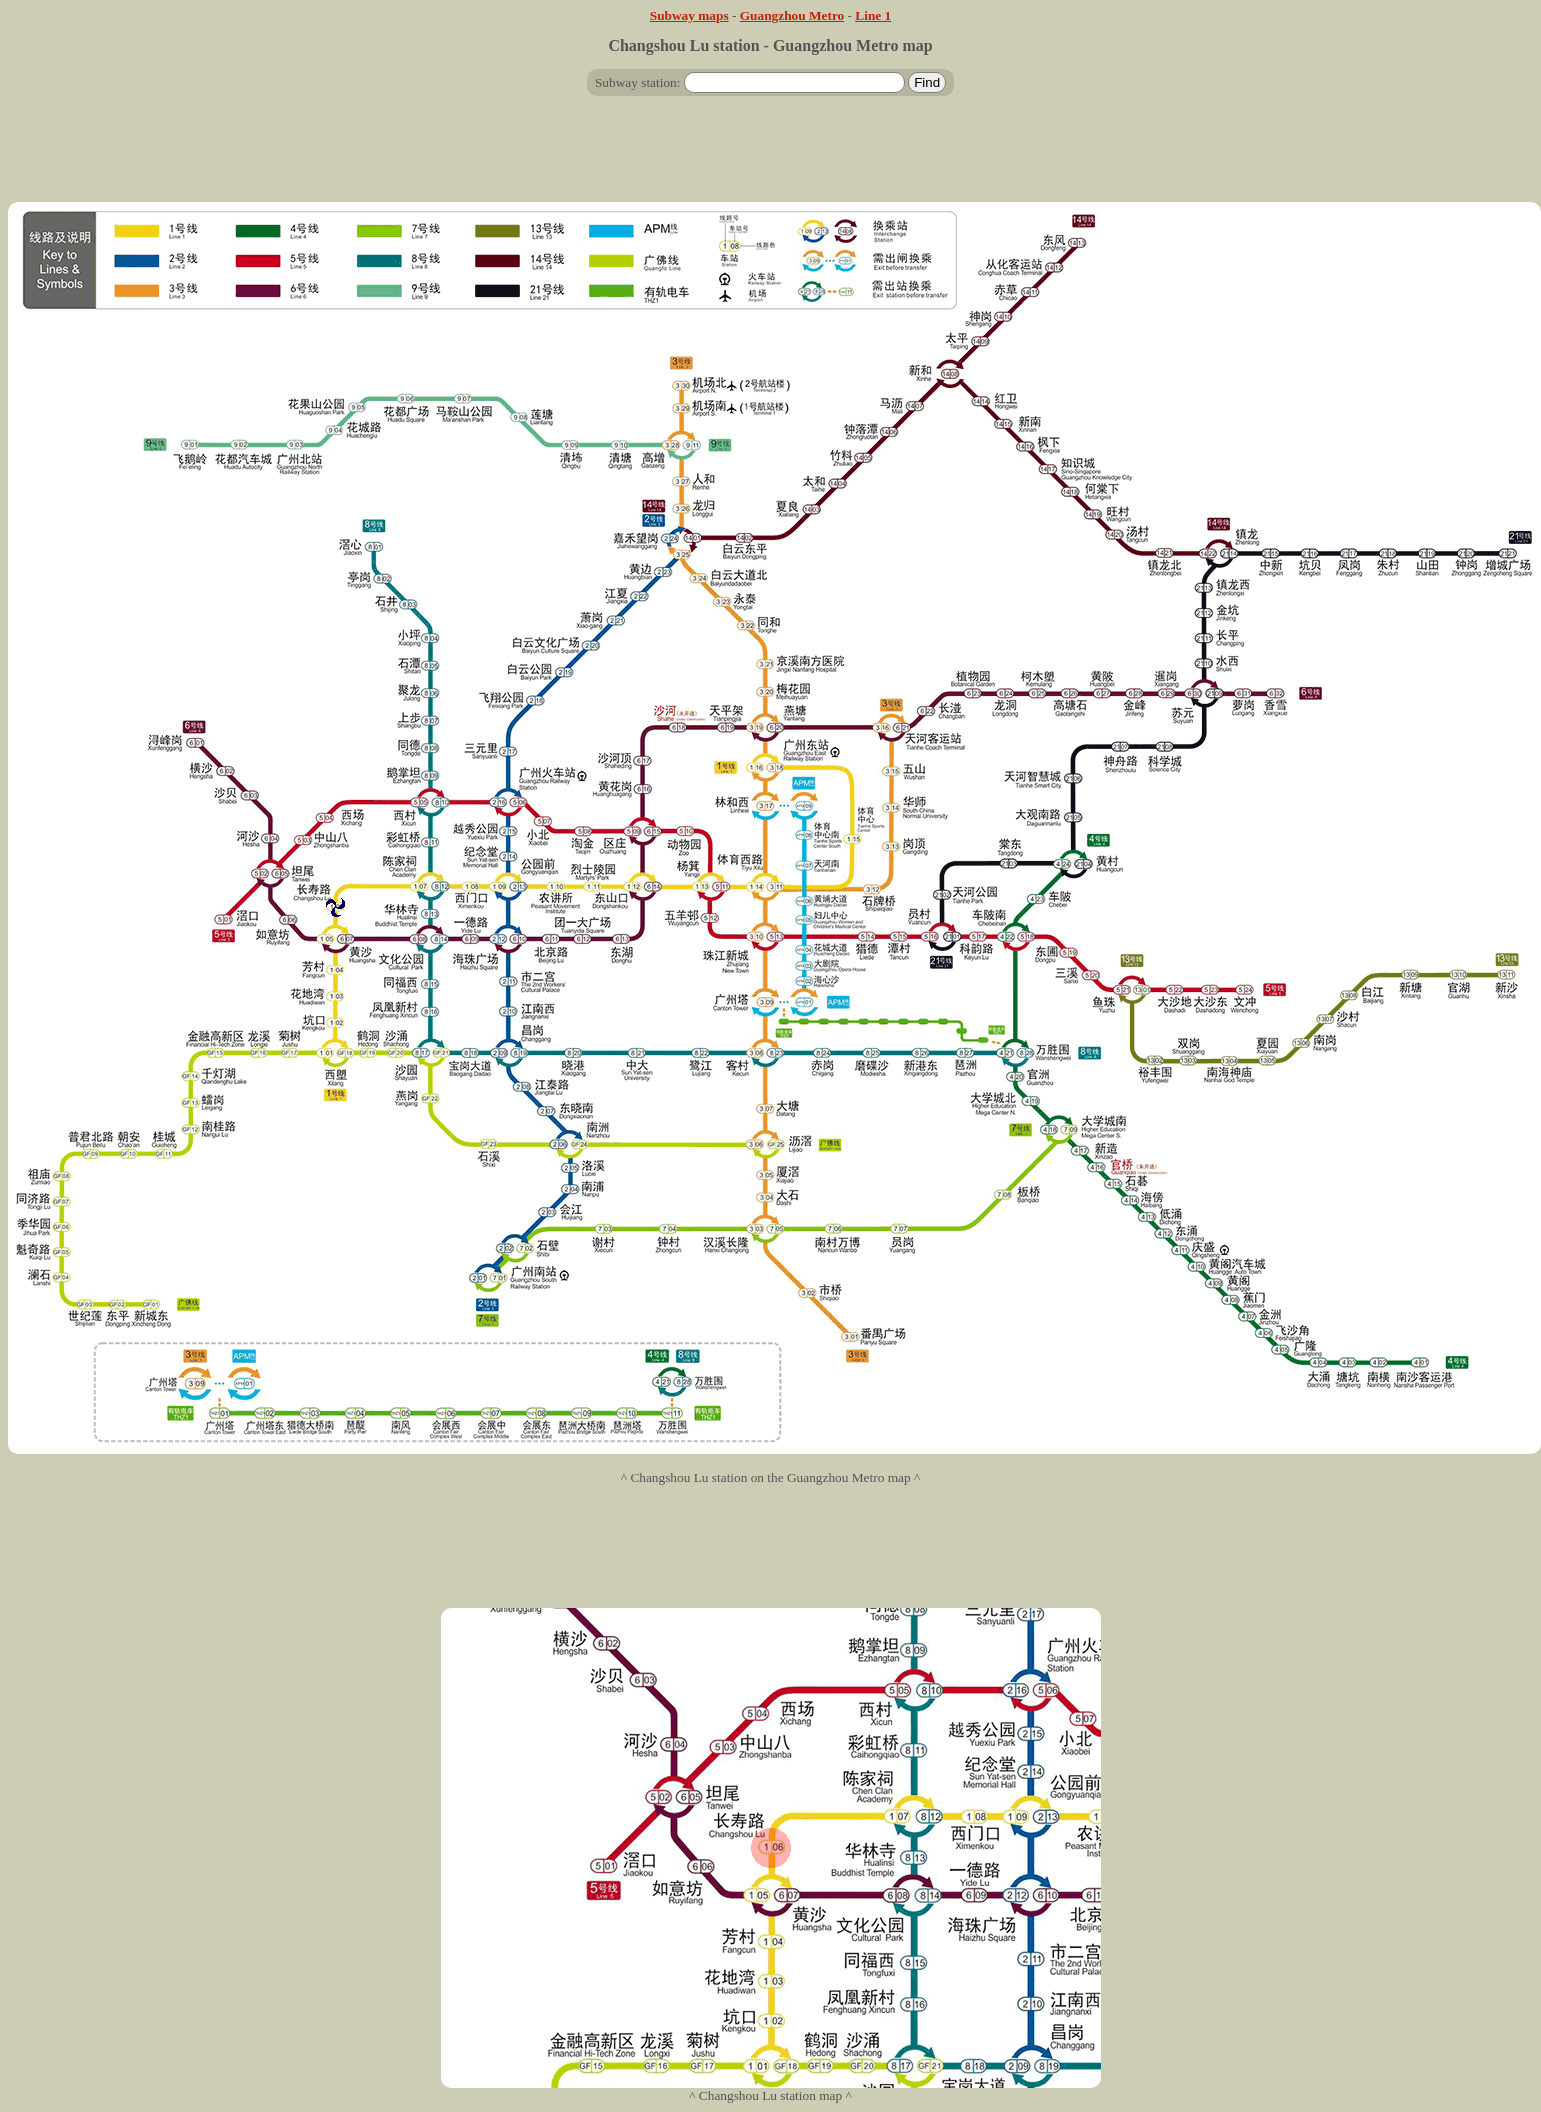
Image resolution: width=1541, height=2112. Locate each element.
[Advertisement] (771, 157)
